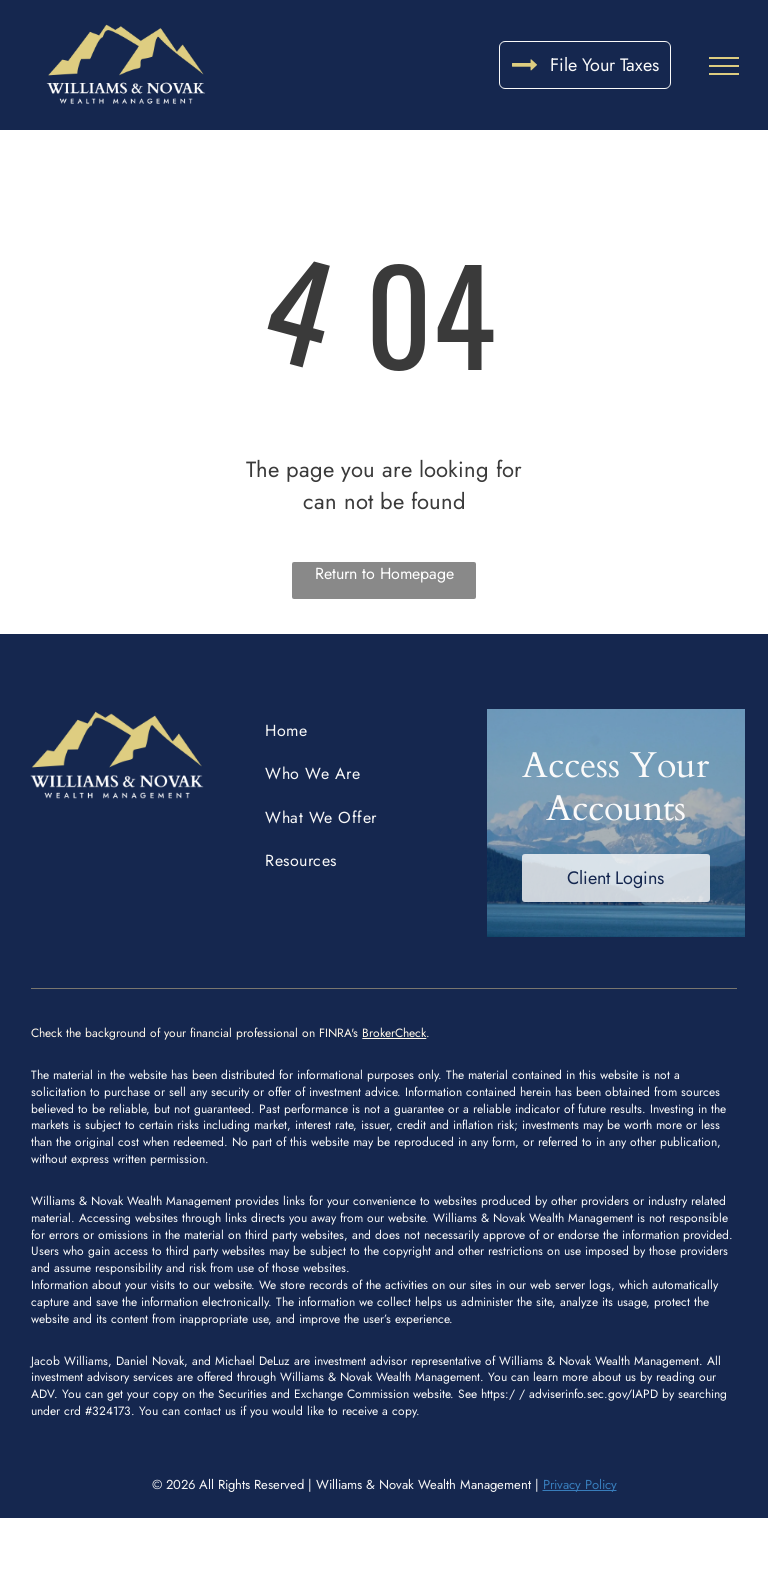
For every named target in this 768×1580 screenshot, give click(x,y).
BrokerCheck (394, 1033)
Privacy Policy (580, 1484)
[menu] (724, 66)
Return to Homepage (384, 573)
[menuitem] (361, 730)
